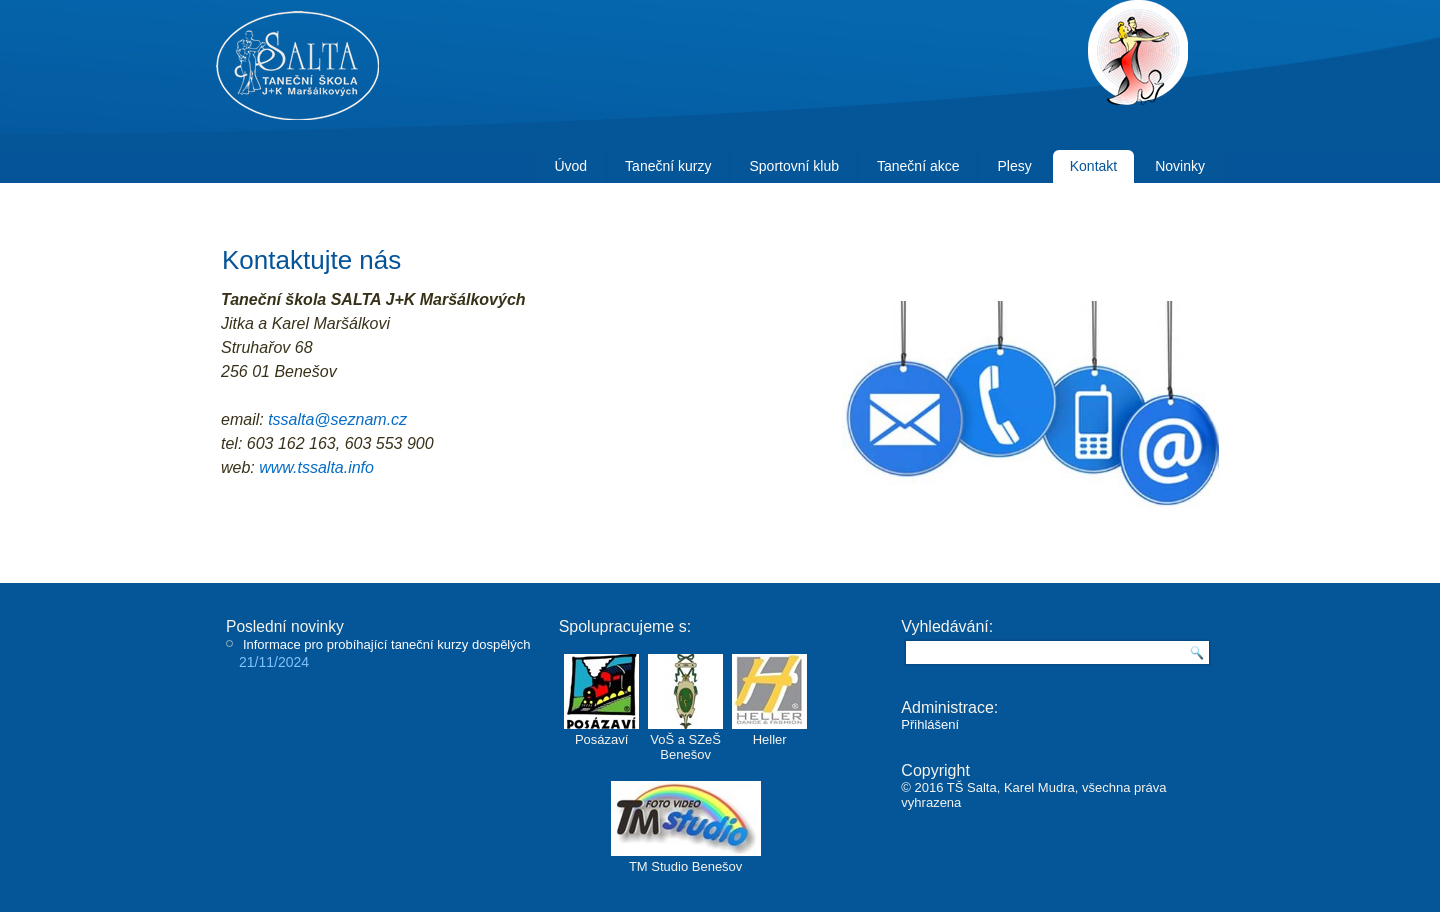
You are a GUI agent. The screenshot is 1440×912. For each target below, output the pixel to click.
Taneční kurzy (668, 166)
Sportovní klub (794, 166)
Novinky (1180, 166)
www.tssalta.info (316, 467)
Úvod (570, 166)
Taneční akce (918, 166)
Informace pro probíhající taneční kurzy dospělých (387, 644)
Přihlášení (930, 724)
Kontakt (1093, 166)
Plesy (1014, 166)
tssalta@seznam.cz (337, 419)
